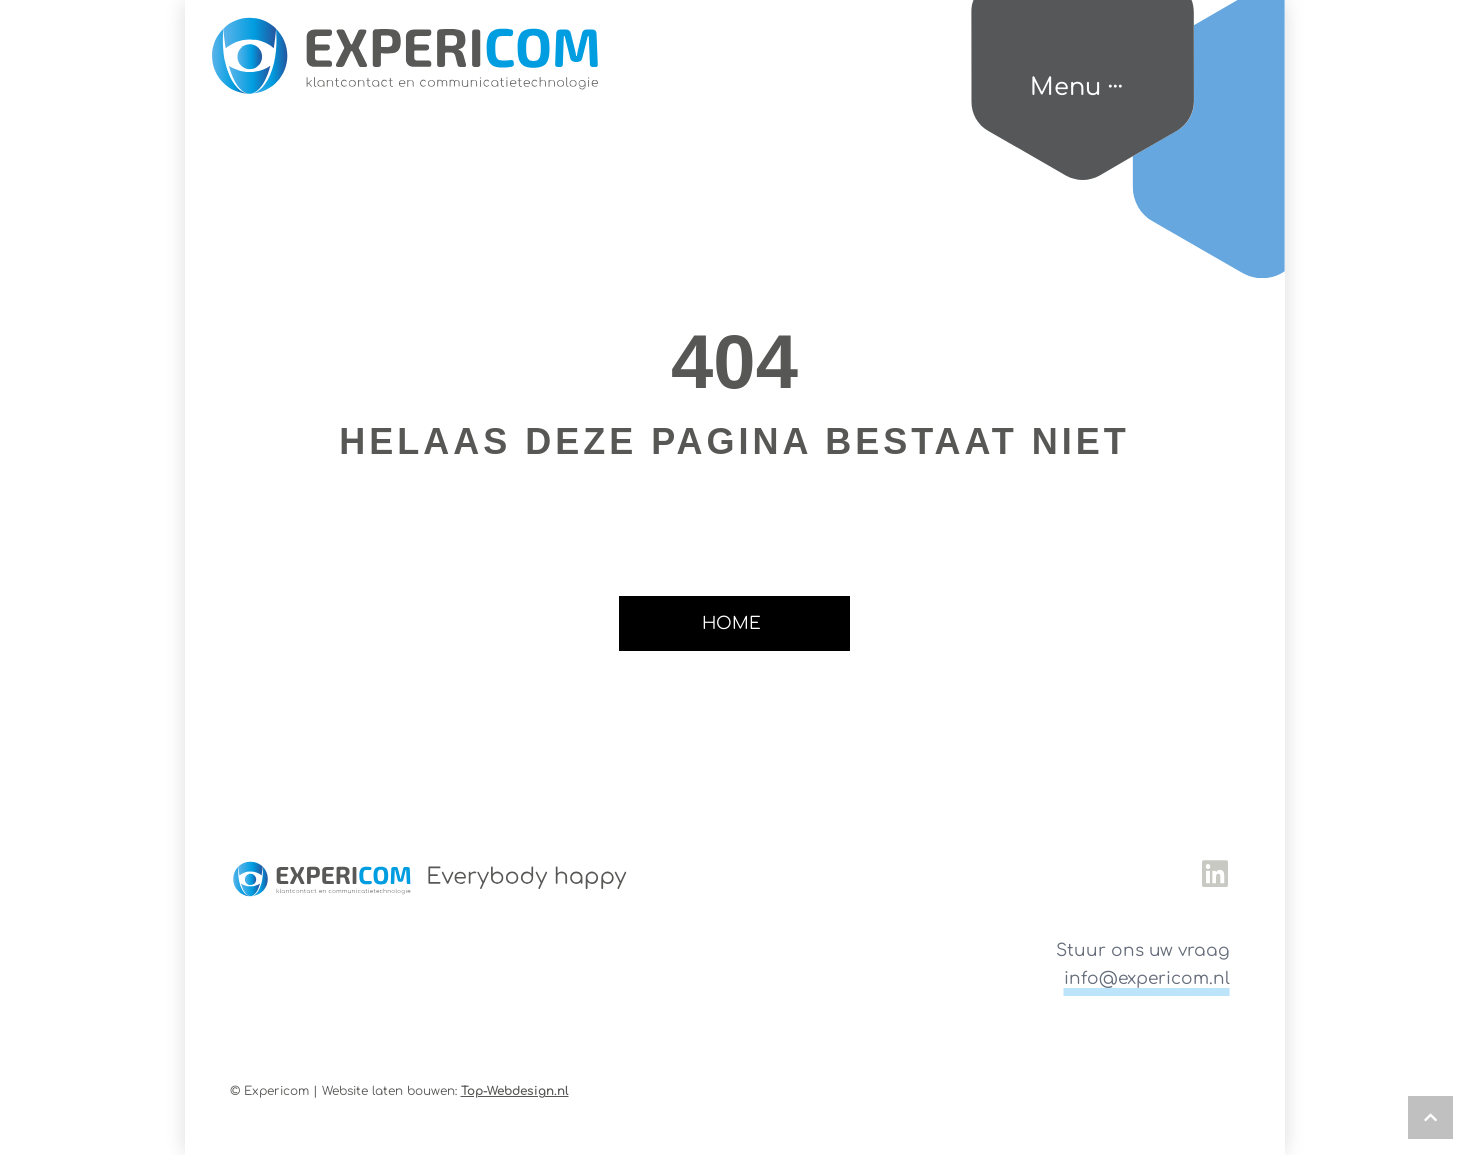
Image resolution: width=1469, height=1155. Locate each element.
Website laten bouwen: (445, 1091)
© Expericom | (276, 1091)
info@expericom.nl (1147, 978)
